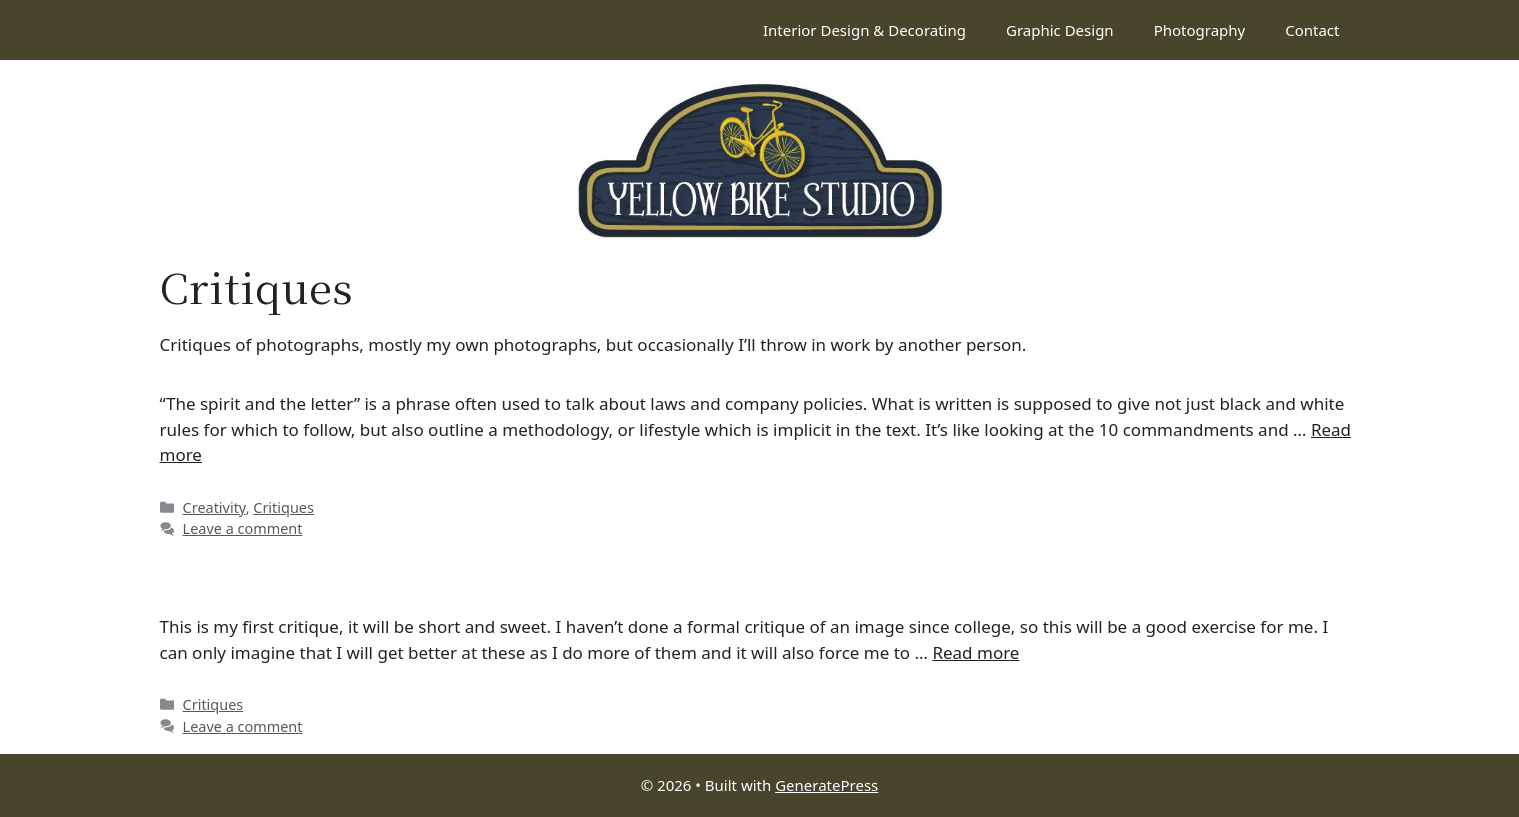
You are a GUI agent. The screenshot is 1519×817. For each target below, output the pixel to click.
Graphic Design (1060, 30)
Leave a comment (243, 528)
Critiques (283, 507)
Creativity (214, 507)
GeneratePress (826, 785)
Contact (1312, 30)
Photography (1200, 30)
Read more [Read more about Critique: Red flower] (975, 652)
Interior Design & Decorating (864, 30)
